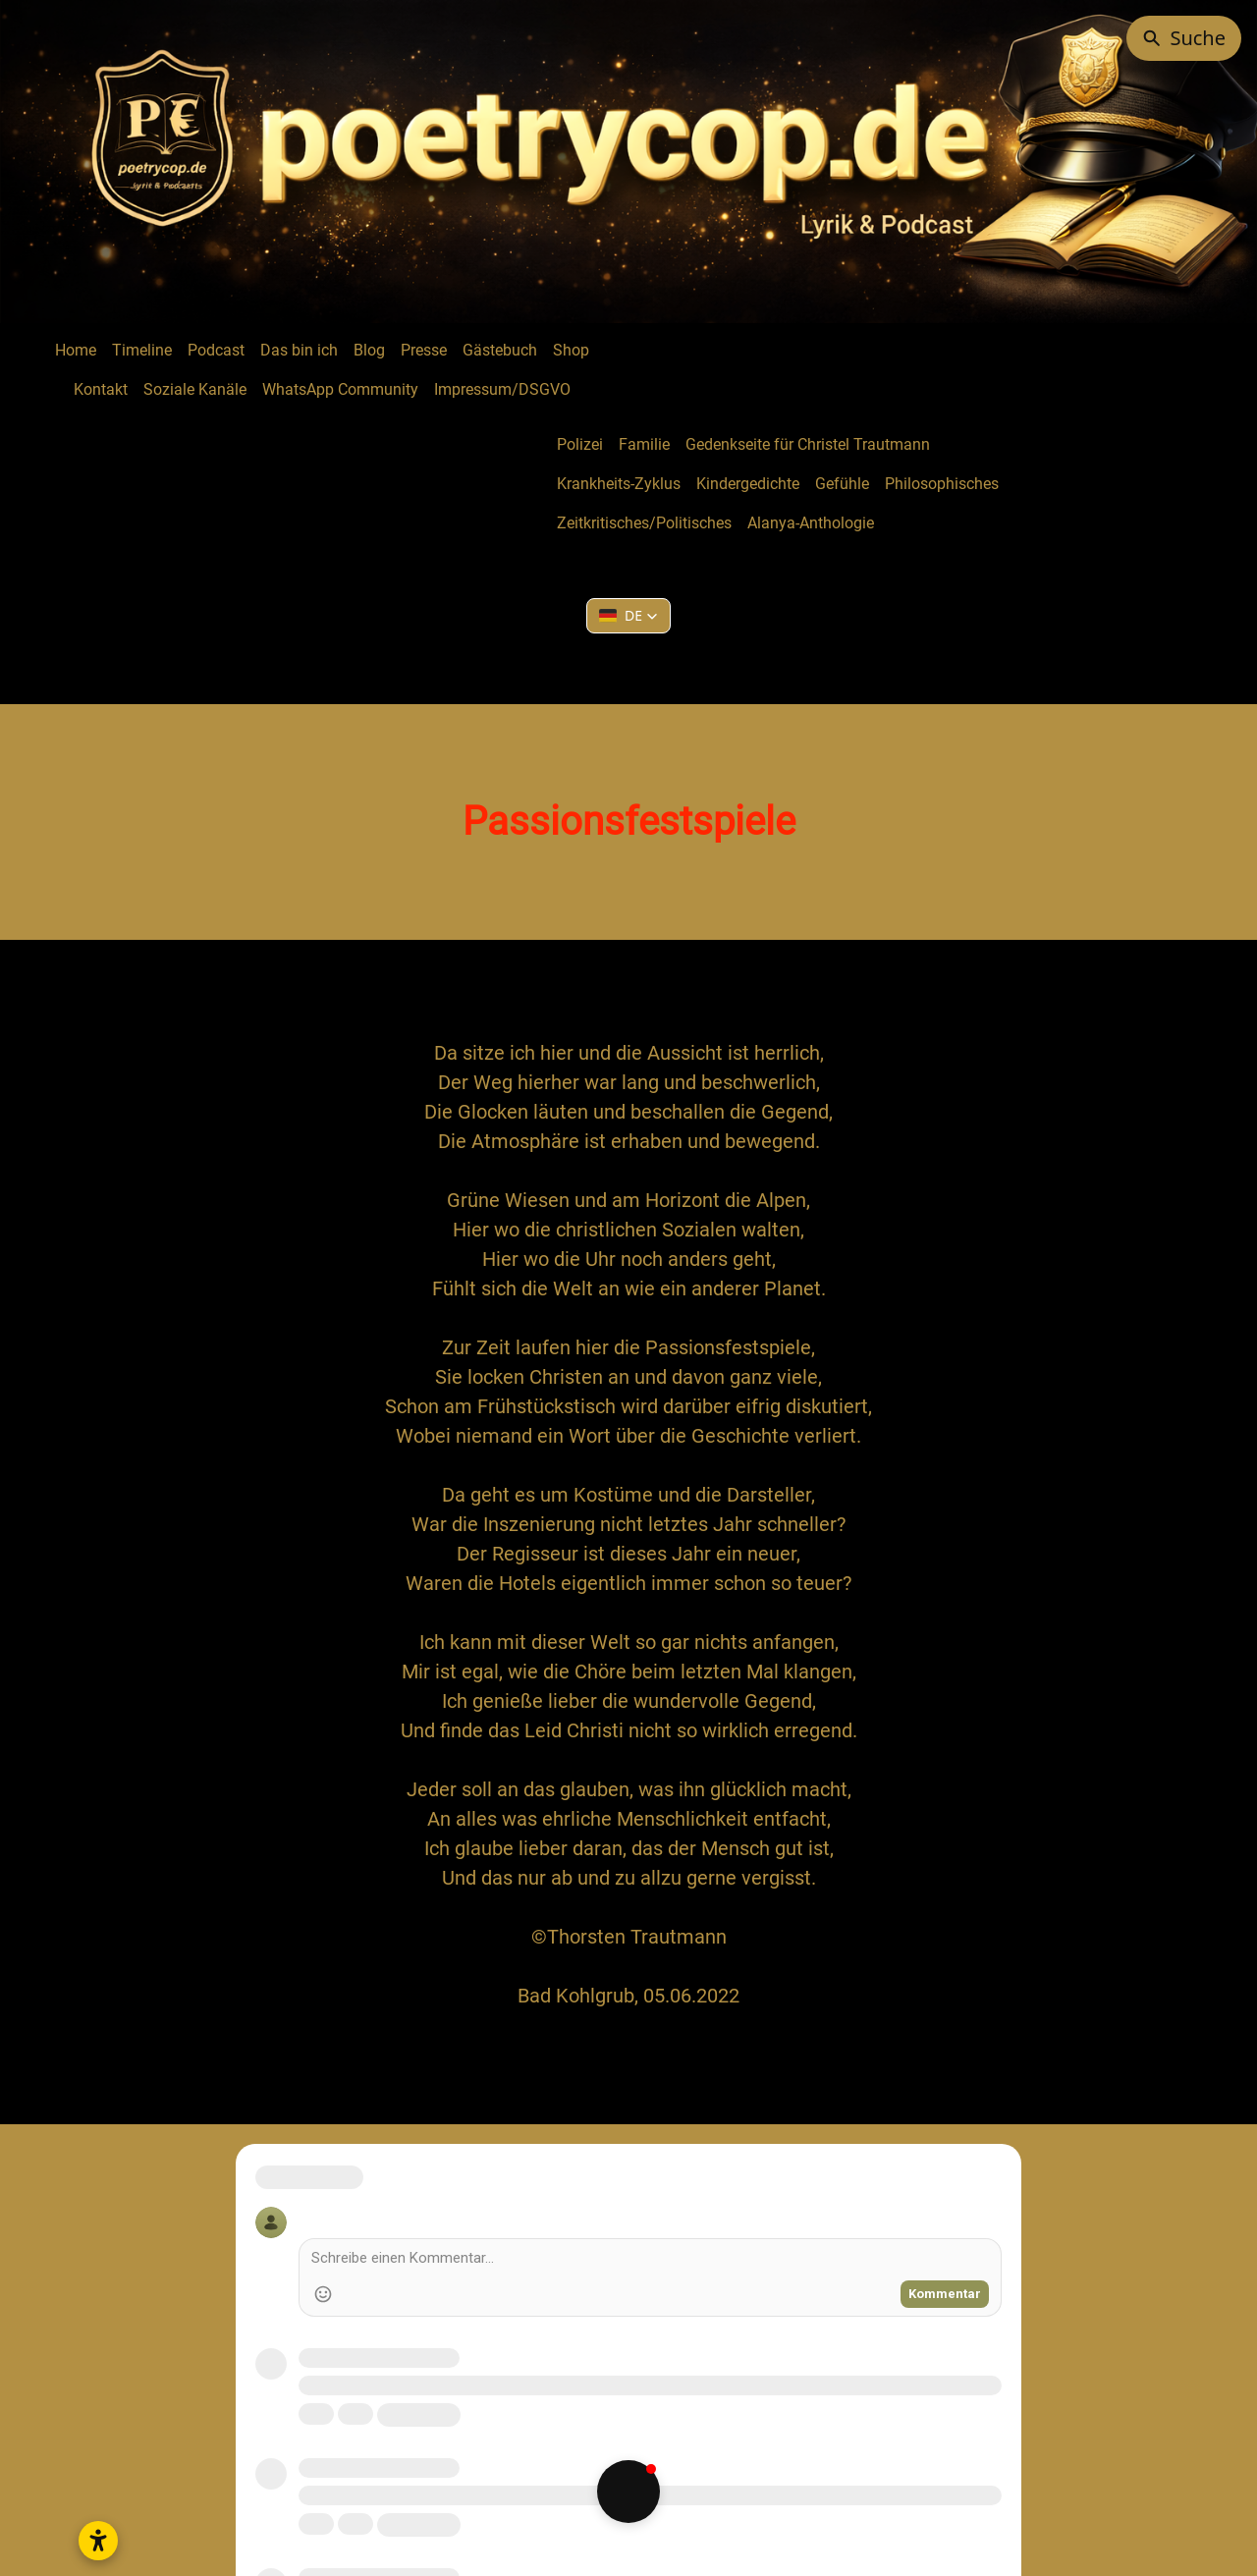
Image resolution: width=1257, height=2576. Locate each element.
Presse (424, 350)
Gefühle (842, 483)
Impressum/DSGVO (502, 389)
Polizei (580, 444)
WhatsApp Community (340, 389)
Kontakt (101, 389)
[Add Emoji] (323, 2294)
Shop (571, 350)
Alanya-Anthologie (810, 523)
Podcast (216, 350)
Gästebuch (500, 350)
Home (75, 350)
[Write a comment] (650, 2261)
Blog (369, 350)
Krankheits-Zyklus (619, 483)
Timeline (142, 350)
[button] (628, 616)
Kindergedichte (747, 483)
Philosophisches (942, 483)
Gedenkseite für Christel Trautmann (807, 444)
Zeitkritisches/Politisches (644, 523)
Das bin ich (299, 350)
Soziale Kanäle (194, 389)
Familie (644, 444)
